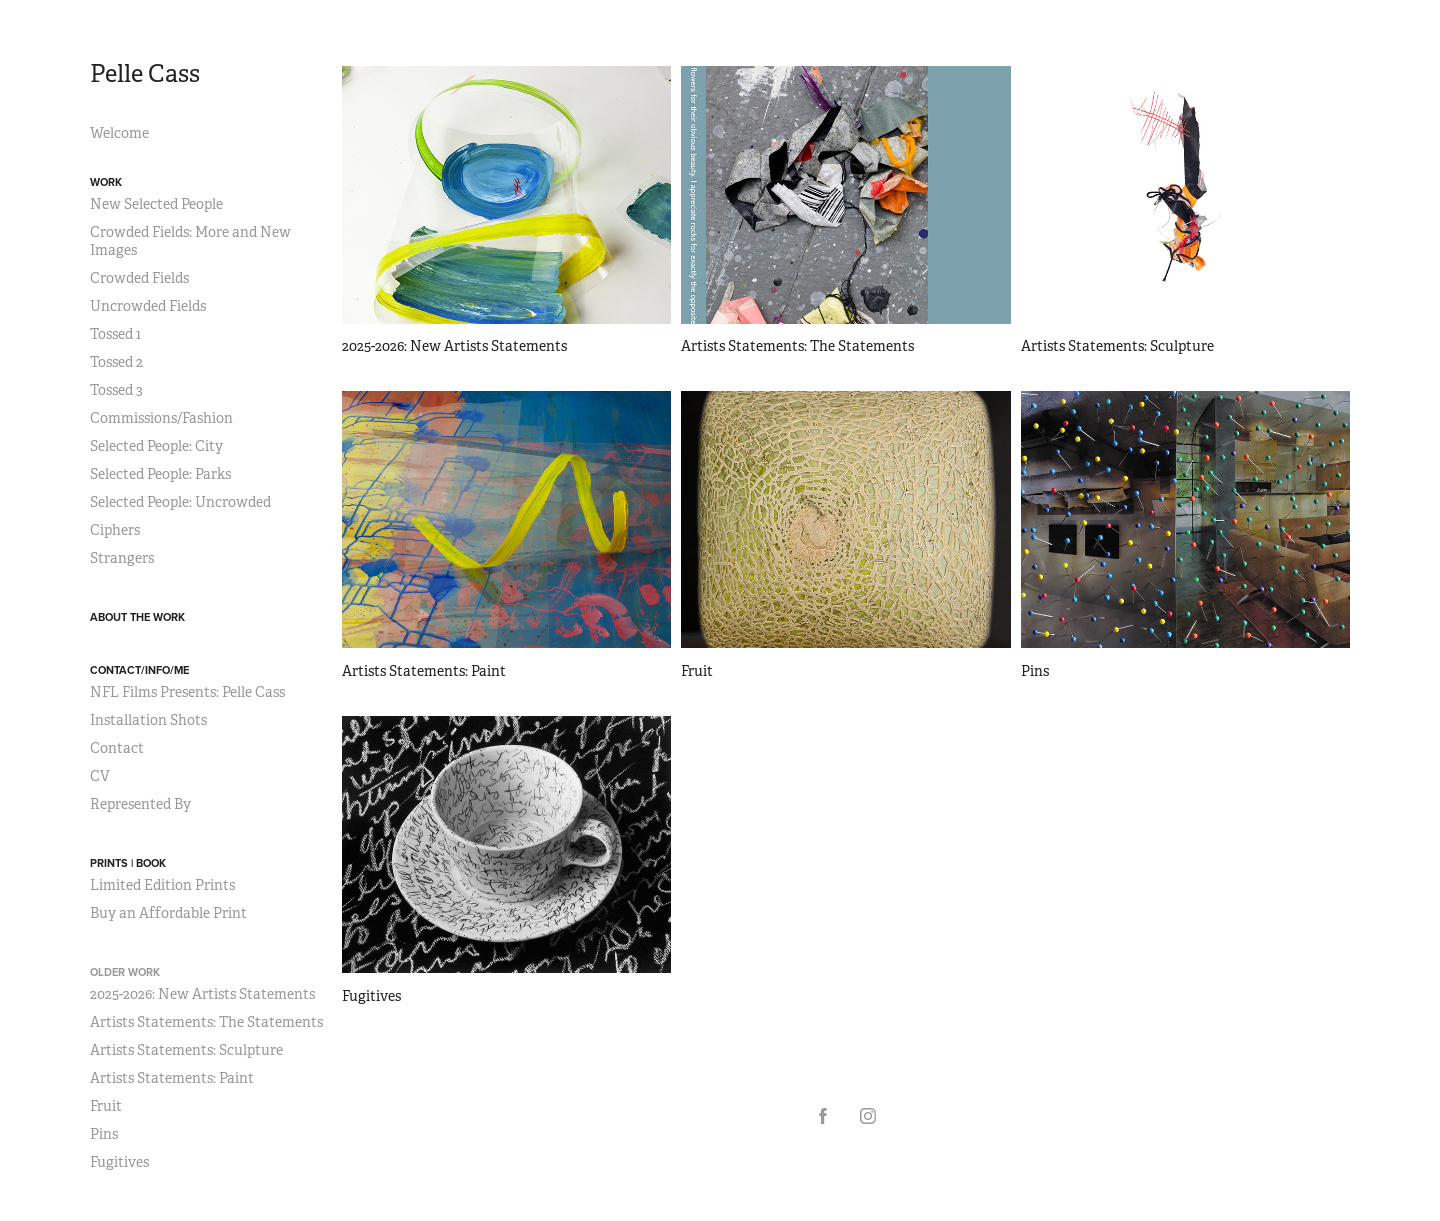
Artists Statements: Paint (172, 1078)
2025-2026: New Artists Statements (202, 994)
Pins (104, 1134)
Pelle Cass (145, 74)
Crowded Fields (139, 278)
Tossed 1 (115, 334)
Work (106, 182)
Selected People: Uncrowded (180, 502)
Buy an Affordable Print (168, 913)
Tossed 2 (116, 362)
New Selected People (156, 204)
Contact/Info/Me (139, 670)
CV (100, 776)
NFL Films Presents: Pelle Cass (187, 692)
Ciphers (115, 530)
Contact (117, 748)
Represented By (140, 804)
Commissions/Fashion (161, 418)
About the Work (137, 617)
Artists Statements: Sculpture (186, 1050)
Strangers (122, 558)
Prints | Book (128, 863)
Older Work (125, 972)
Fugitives (119, 1162)
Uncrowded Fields (148, 306)
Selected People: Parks (160, 474)
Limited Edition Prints (162, 885)
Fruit (106, 1106)
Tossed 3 (116, 390)
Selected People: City (156, 446)
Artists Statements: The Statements (206, 1022)
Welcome (119, 133)
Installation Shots (148, 720)
